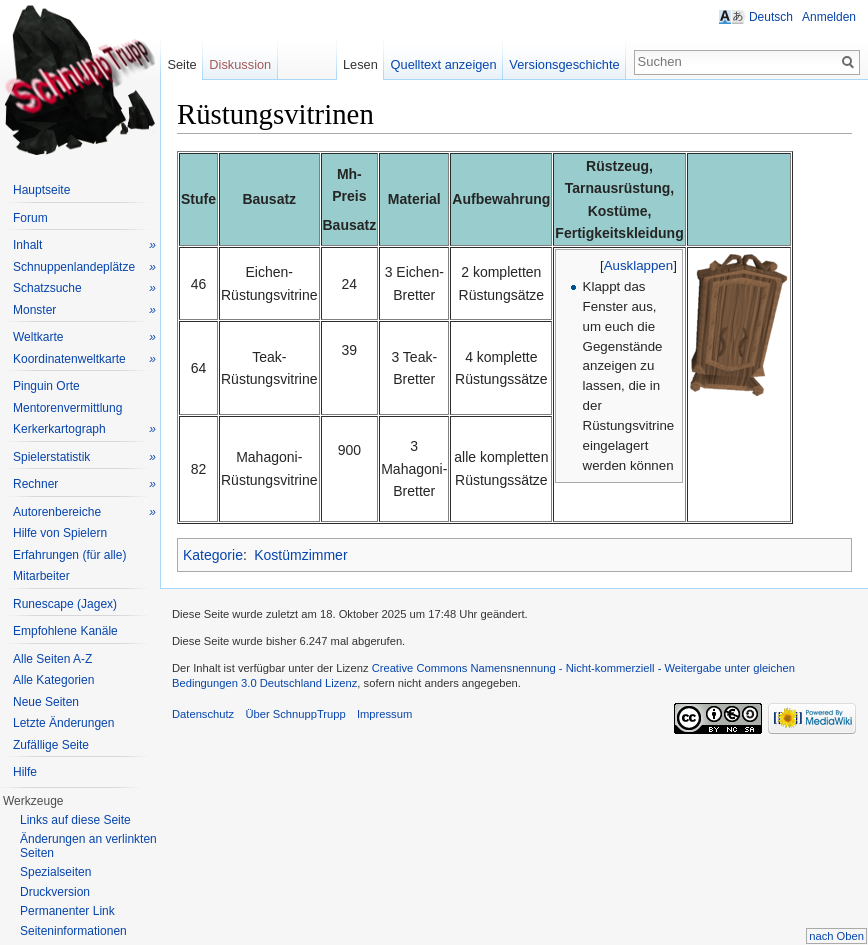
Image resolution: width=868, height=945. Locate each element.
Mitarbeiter (41, 576)
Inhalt (84, 245)
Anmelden (829, 17)
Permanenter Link (67, 911)
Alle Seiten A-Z (52, 659)
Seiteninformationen (73, 931)
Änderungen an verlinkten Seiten (88, 846)
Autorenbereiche (84, 512)
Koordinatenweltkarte (84, 359)
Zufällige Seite (51, 745)
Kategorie (213, 555)
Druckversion (55, 892)
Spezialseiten (55, 872)
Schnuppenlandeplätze (84, 267)
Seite (181, 64)
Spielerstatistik (84, 457)
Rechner (84, 484)
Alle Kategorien (53, 680)
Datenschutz (203, 714)
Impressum (384, 714)
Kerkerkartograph (84, 429)
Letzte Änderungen (63, 723)
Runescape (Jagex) (65, 604)
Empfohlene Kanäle (65, 631)
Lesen (360, 64)
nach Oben (836, 936)
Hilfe (25, 772)
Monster (84, 310)
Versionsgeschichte (564, 64)
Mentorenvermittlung (67, 408)
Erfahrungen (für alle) (69, 555)
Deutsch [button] (771, 17)
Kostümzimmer (300, 555)
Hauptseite (41, 190)
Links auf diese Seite (75, 820)
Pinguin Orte (46, 386)
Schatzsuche (84, 288)
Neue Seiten (46, 702)
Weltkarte (84, 337)
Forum (30, 218)
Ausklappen (639, 265)
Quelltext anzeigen (444, 64)
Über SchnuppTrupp (295, 714)
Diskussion (240, 64)
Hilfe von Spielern (60, 533)
